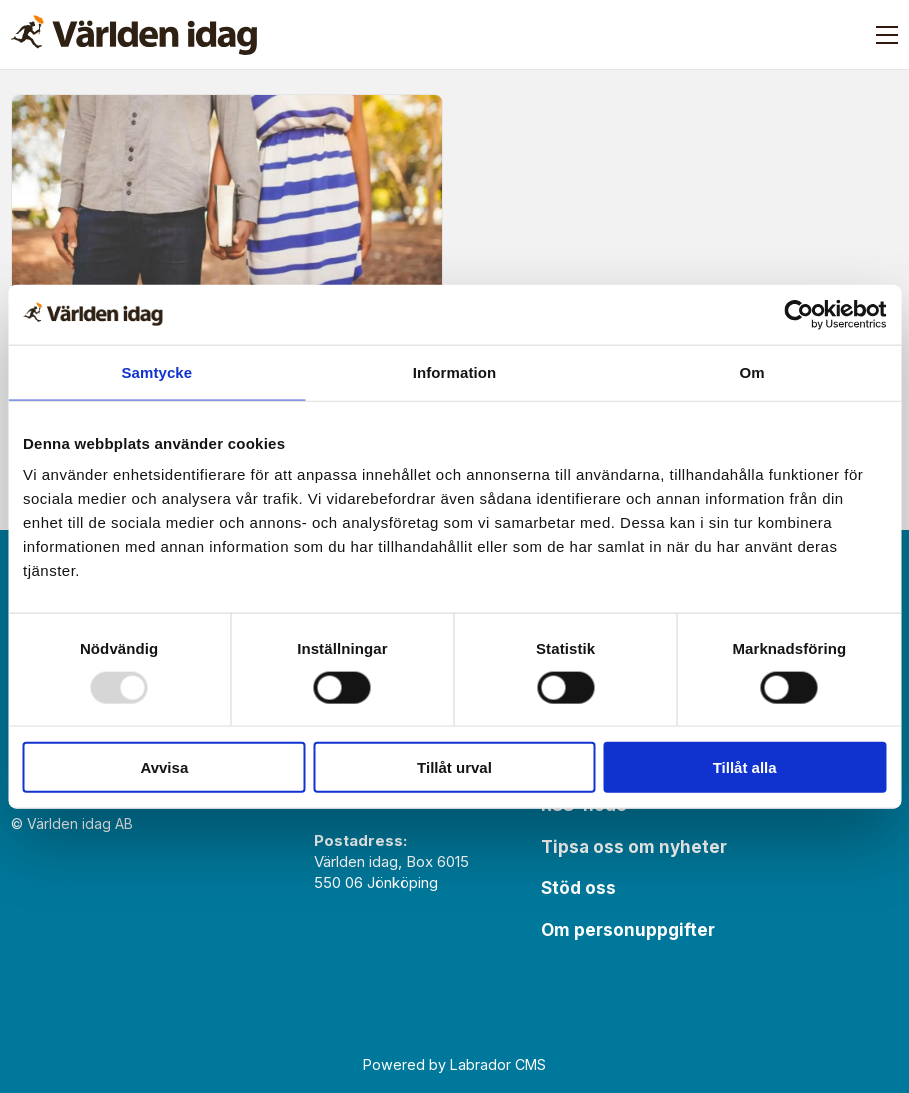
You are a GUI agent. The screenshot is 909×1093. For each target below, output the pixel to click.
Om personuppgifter (628, 930)
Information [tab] (455, 371)
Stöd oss (578, 888)
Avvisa (164, 767)
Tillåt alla (745, 767)
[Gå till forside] (134, 35)
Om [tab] (752, 371)
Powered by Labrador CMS (454, 1064)
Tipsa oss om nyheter (634, 847)
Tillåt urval (454, 767)
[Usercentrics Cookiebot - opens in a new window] (798, 314)
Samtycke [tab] (156, 371)
